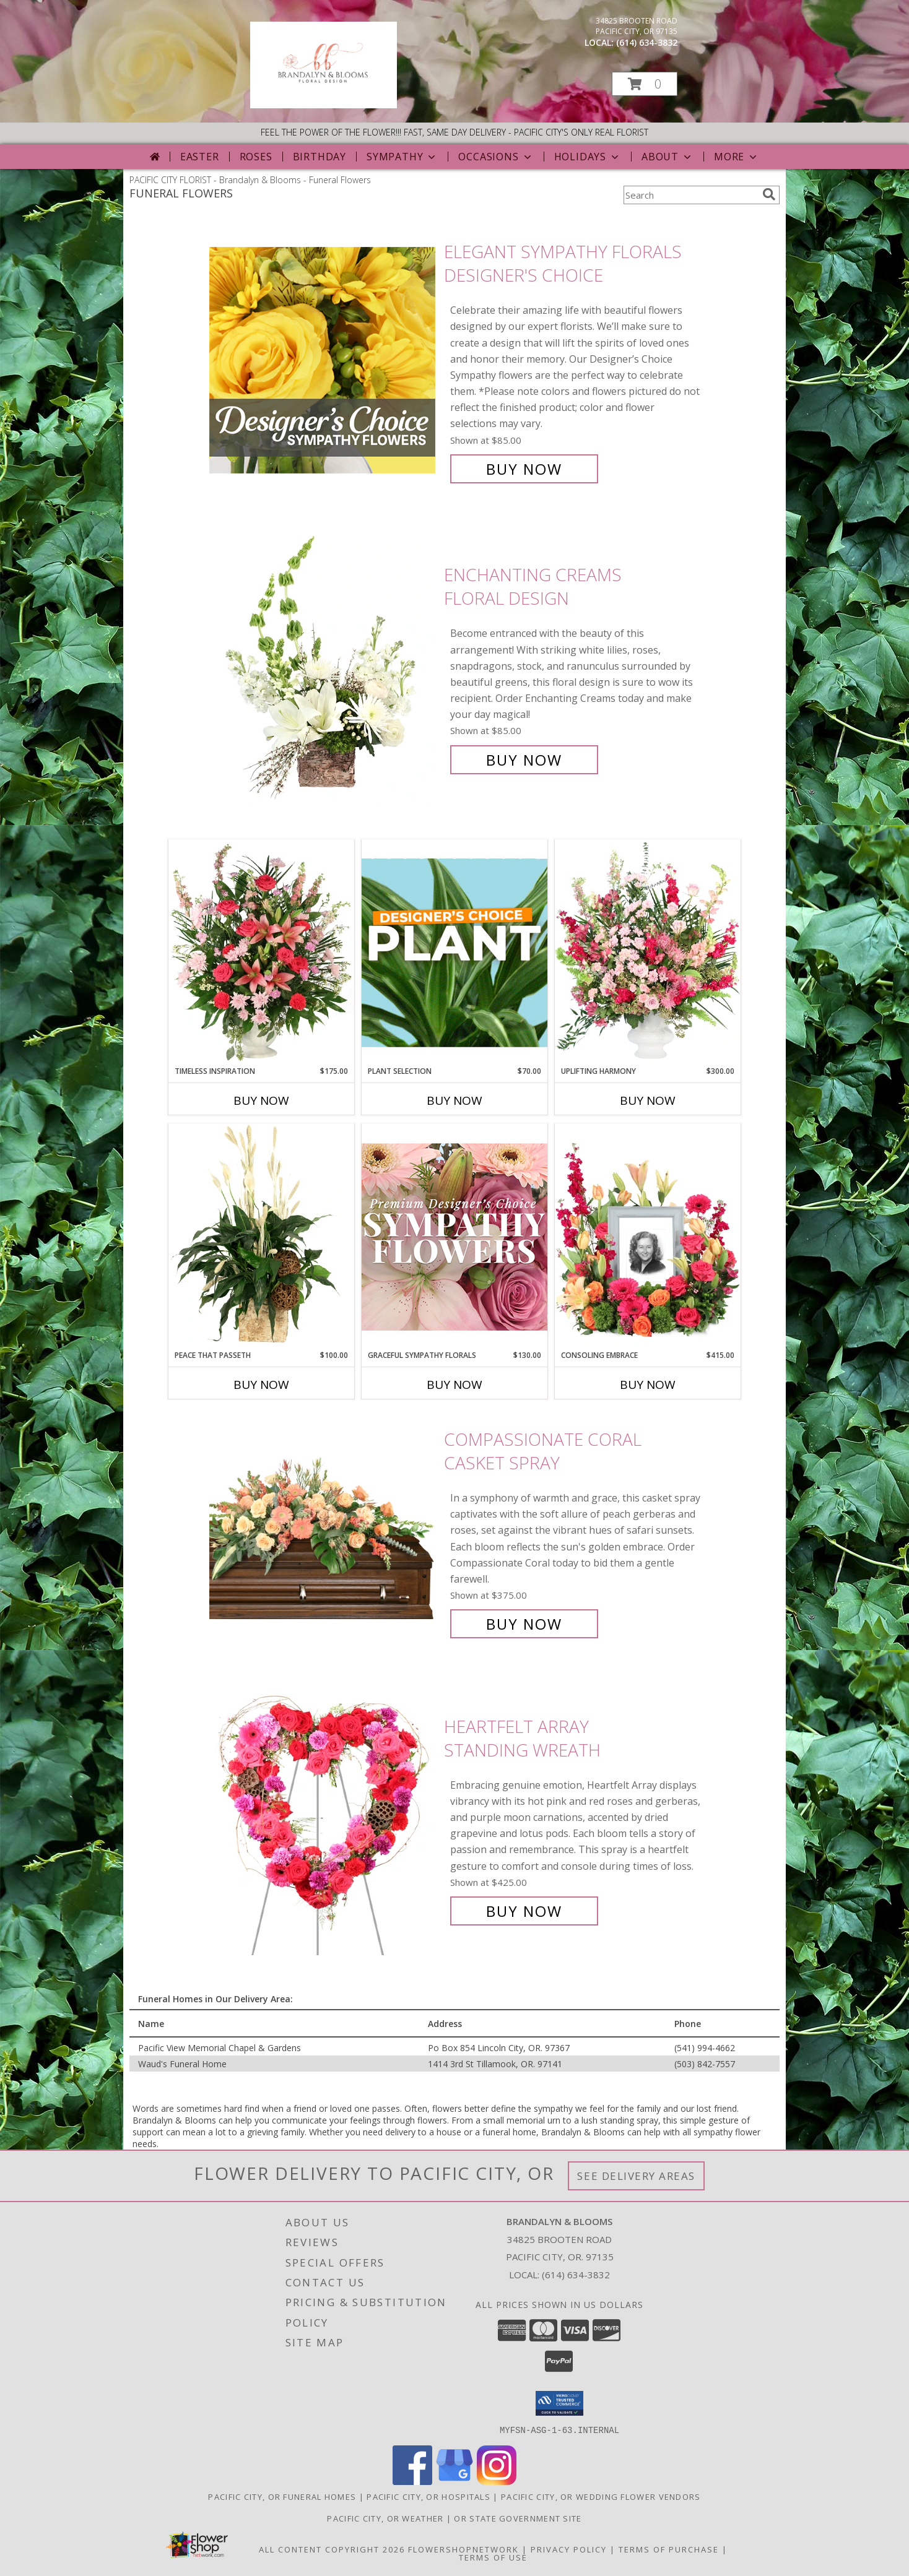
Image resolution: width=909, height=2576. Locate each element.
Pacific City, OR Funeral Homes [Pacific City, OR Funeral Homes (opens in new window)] (282, 2496)
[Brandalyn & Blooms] (323, 105)
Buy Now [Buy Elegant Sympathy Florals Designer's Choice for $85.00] (524, 469)
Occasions (495, 156)
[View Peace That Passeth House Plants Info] (261, 1236)
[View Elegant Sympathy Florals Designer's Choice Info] (323, 360)
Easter (199, 156)
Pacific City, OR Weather (385, 2517)
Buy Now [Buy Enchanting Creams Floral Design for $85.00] (524, 760)
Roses (256, 156)
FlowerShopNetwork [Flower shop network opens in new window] (463, 2548)
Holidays (587, 156)
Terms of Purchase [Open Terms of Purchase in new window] (669, 2548)
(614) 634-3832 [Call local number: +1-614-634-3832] (646, 42)
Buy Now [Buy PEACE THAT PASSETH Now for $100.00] (261, 1385)
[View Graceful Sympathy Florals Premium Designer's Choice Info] (454, 1236)
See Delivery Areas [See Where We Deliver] (636, 2176)
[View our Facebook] (412, 2481)
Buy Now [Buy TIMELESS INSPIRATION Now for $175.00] (261, 1100)
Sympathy (402, 156)
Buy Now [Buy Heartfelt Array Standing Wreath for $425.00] (524, 1911)
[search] (769, 194)
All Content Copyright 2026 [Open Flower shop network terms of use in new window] (332, 2548)
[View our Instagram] (496, 2481)
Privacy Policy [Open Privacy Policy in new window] (569, 2548)
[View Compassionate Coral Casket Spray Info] (323, 1531)
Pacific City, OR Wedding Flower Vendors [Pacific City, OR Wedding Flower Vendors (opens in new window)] (601, 2496)
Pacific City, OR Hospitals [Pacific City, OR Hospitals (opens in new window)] (428, 2496)
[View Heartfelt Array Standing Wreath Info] (323, 1819)
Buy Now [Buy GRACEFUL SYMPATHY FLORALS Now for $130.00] (454, 1385)
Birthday (319, 156)
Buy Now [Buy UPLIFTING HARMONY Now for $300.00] (648, 1100)
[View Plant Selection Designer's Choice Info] (454, 952)
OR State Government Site (517, 2517)
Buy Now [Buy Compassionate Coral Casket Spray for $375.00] (524, 1624)
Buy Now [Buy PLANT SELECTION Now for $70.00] (454, 1100)
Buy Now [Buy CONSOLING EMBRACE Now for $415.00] (648, 1385)
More (736, 156)
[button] (644, 84)
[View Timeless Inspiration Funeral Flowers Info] (261, 952)
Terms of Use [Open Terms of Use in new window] (493, 2556)
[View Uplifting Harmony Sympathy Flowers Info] (648, 952)
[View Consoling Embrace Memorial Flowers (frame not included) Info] (648, 1236)
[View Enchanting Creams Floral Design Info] (323, 667)
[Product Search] (690, 195)
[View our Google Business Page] (454, 2481)
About (668, 156)
